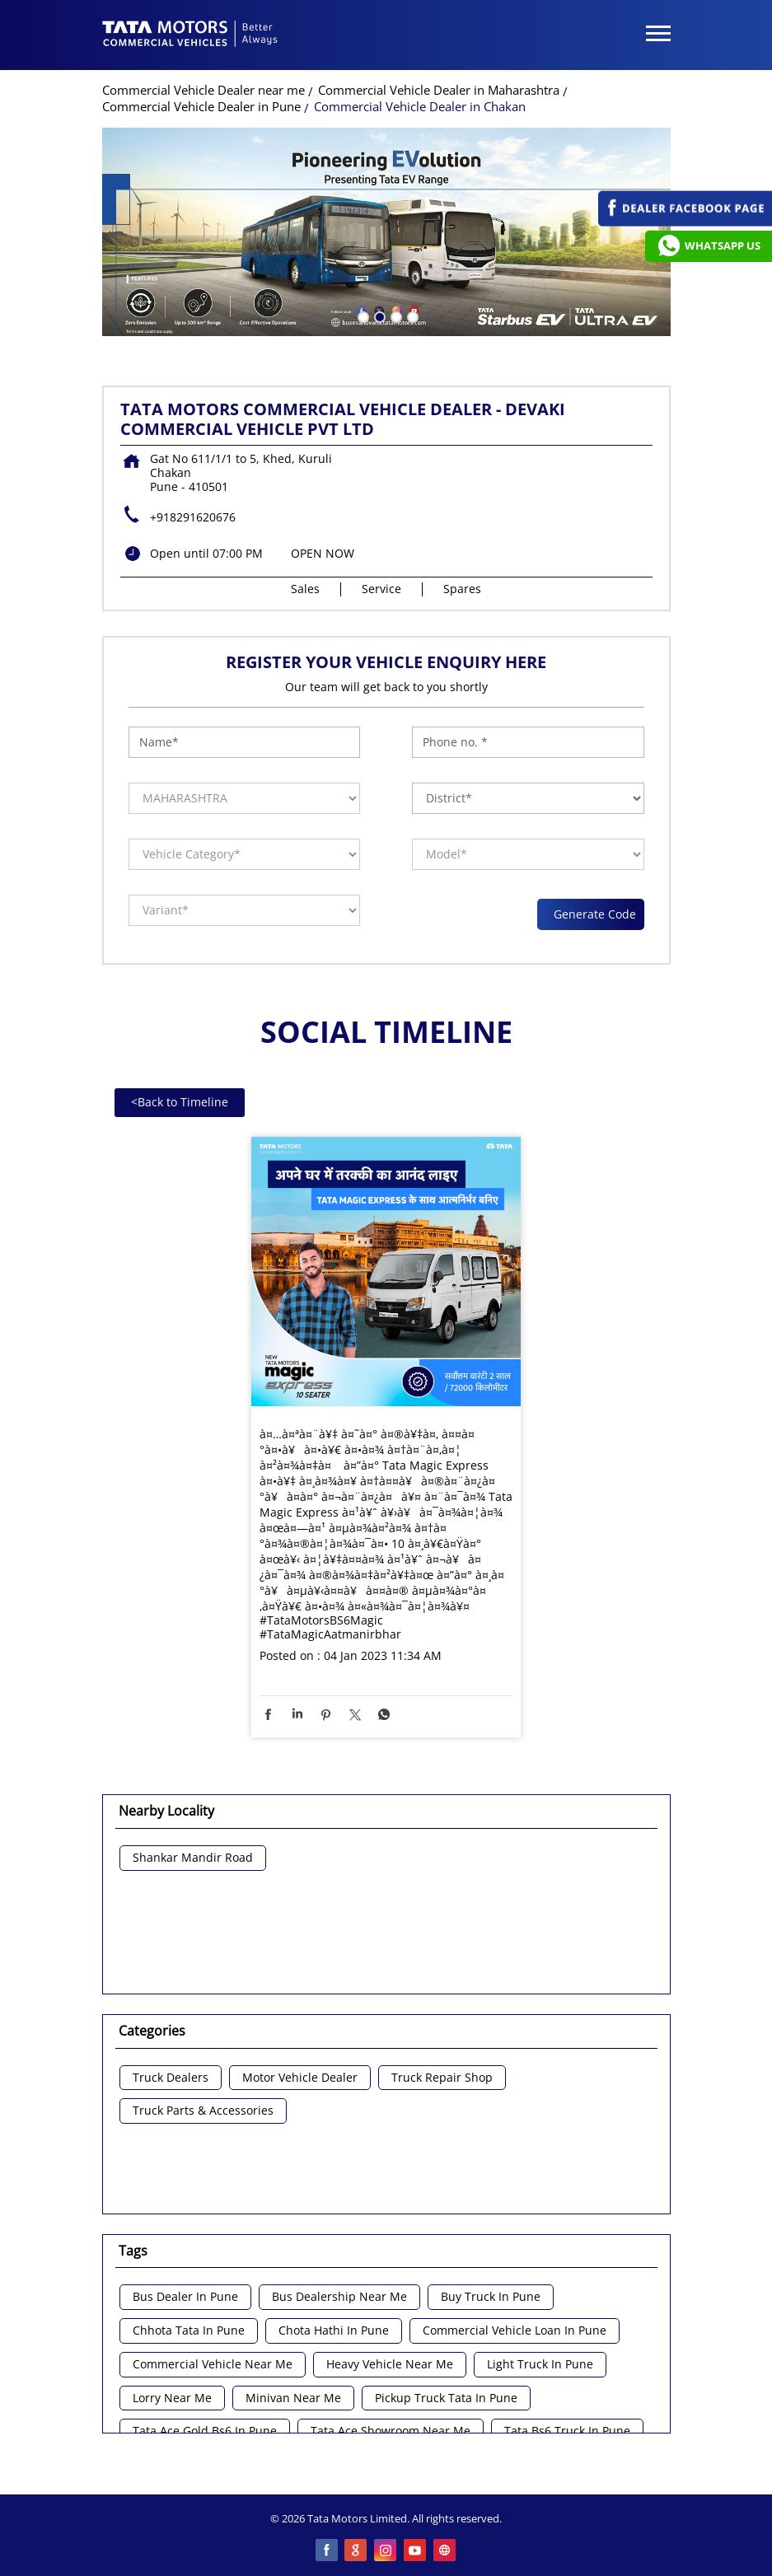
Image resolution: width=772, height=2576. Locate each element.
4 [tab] (411, 315)
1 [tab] (362, 315)
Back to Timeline (179, 1102)
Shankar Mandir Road (193, 1858)
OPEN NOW (322, 553)
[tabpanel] (386, 232)
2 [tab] (378, 315)
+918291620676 (193, 517)
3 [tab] (395, 315)
